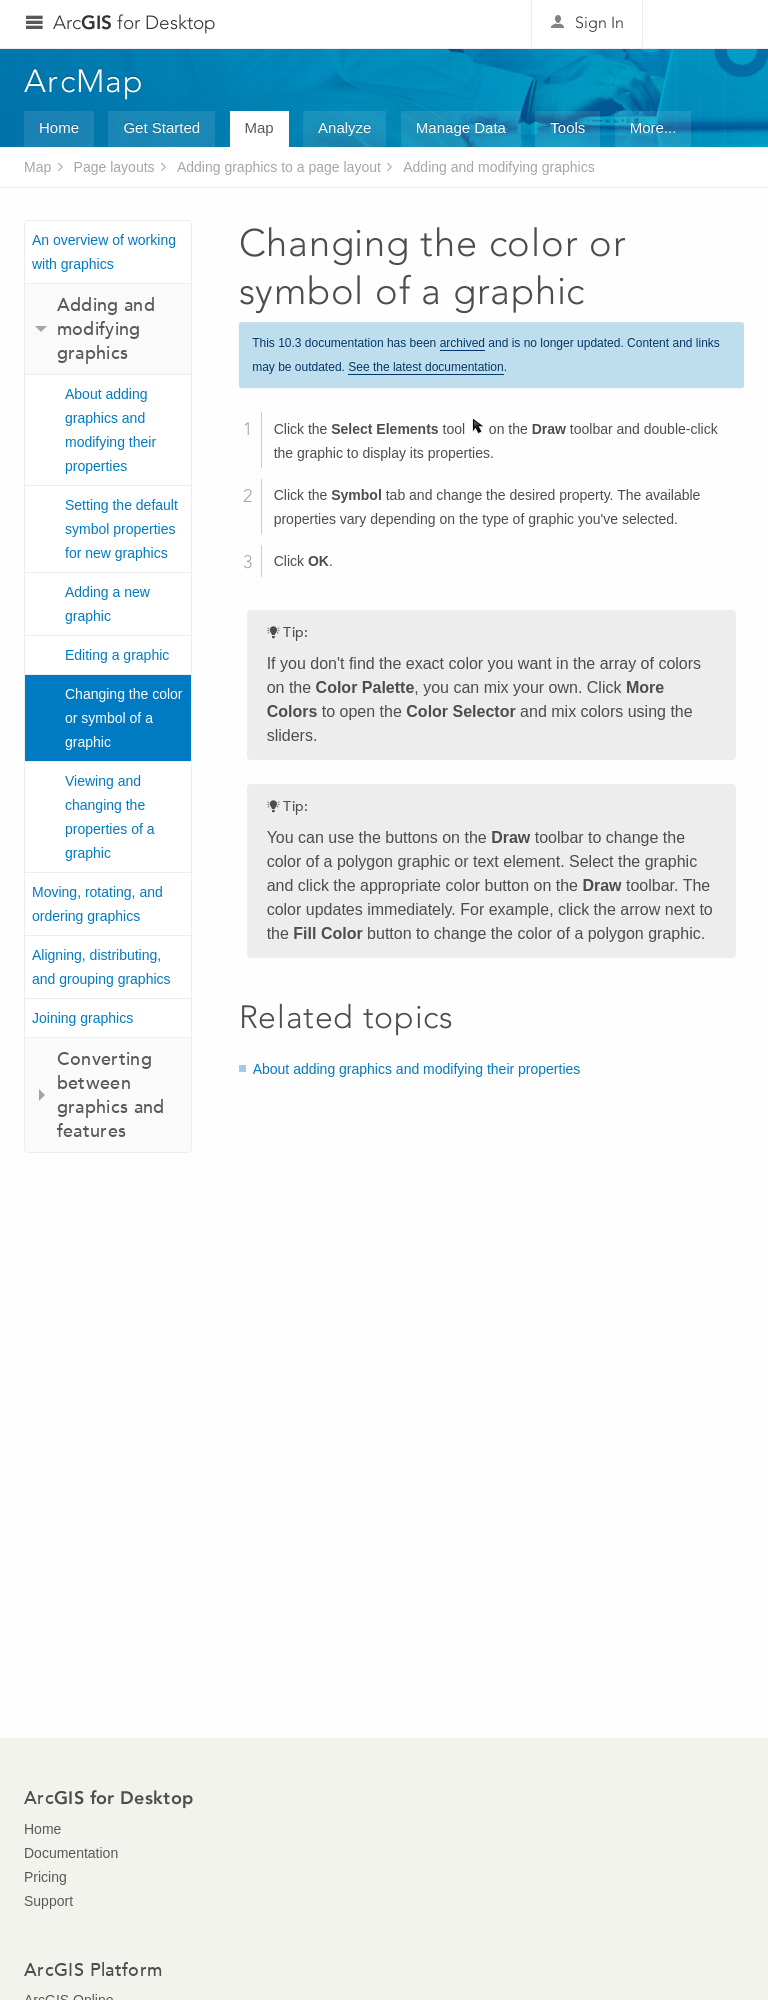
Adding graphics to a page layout (279, 167)
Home (59, 127)
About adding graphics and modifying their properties (110, 430)
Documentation (71, 1853)
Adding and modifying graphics (498, 167)
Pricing (45, 1877)
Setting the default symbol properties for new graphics (121, 529)
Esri (701, 24)
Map (259, 127)
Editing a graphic (117, 655)
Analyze (344, 127)
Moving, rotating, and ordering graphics (97, 904)
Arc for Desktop (134, 22)
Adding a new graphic (107, 604)
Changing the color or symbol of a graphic (124, 718)
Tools (567, 127)
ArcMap (84, 81)
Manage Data (461, 127)
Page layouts (114, 167)
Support (48, 1901)
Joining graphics (82, 1018)
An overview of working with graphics (104, 252)
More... (653, 127)
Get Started (161, 127)
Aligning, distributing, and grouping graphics (101, 967)
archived (462, 343)
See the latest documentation (425, 367)
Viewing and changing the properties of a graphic (110, 817)
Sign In (599, 22)
